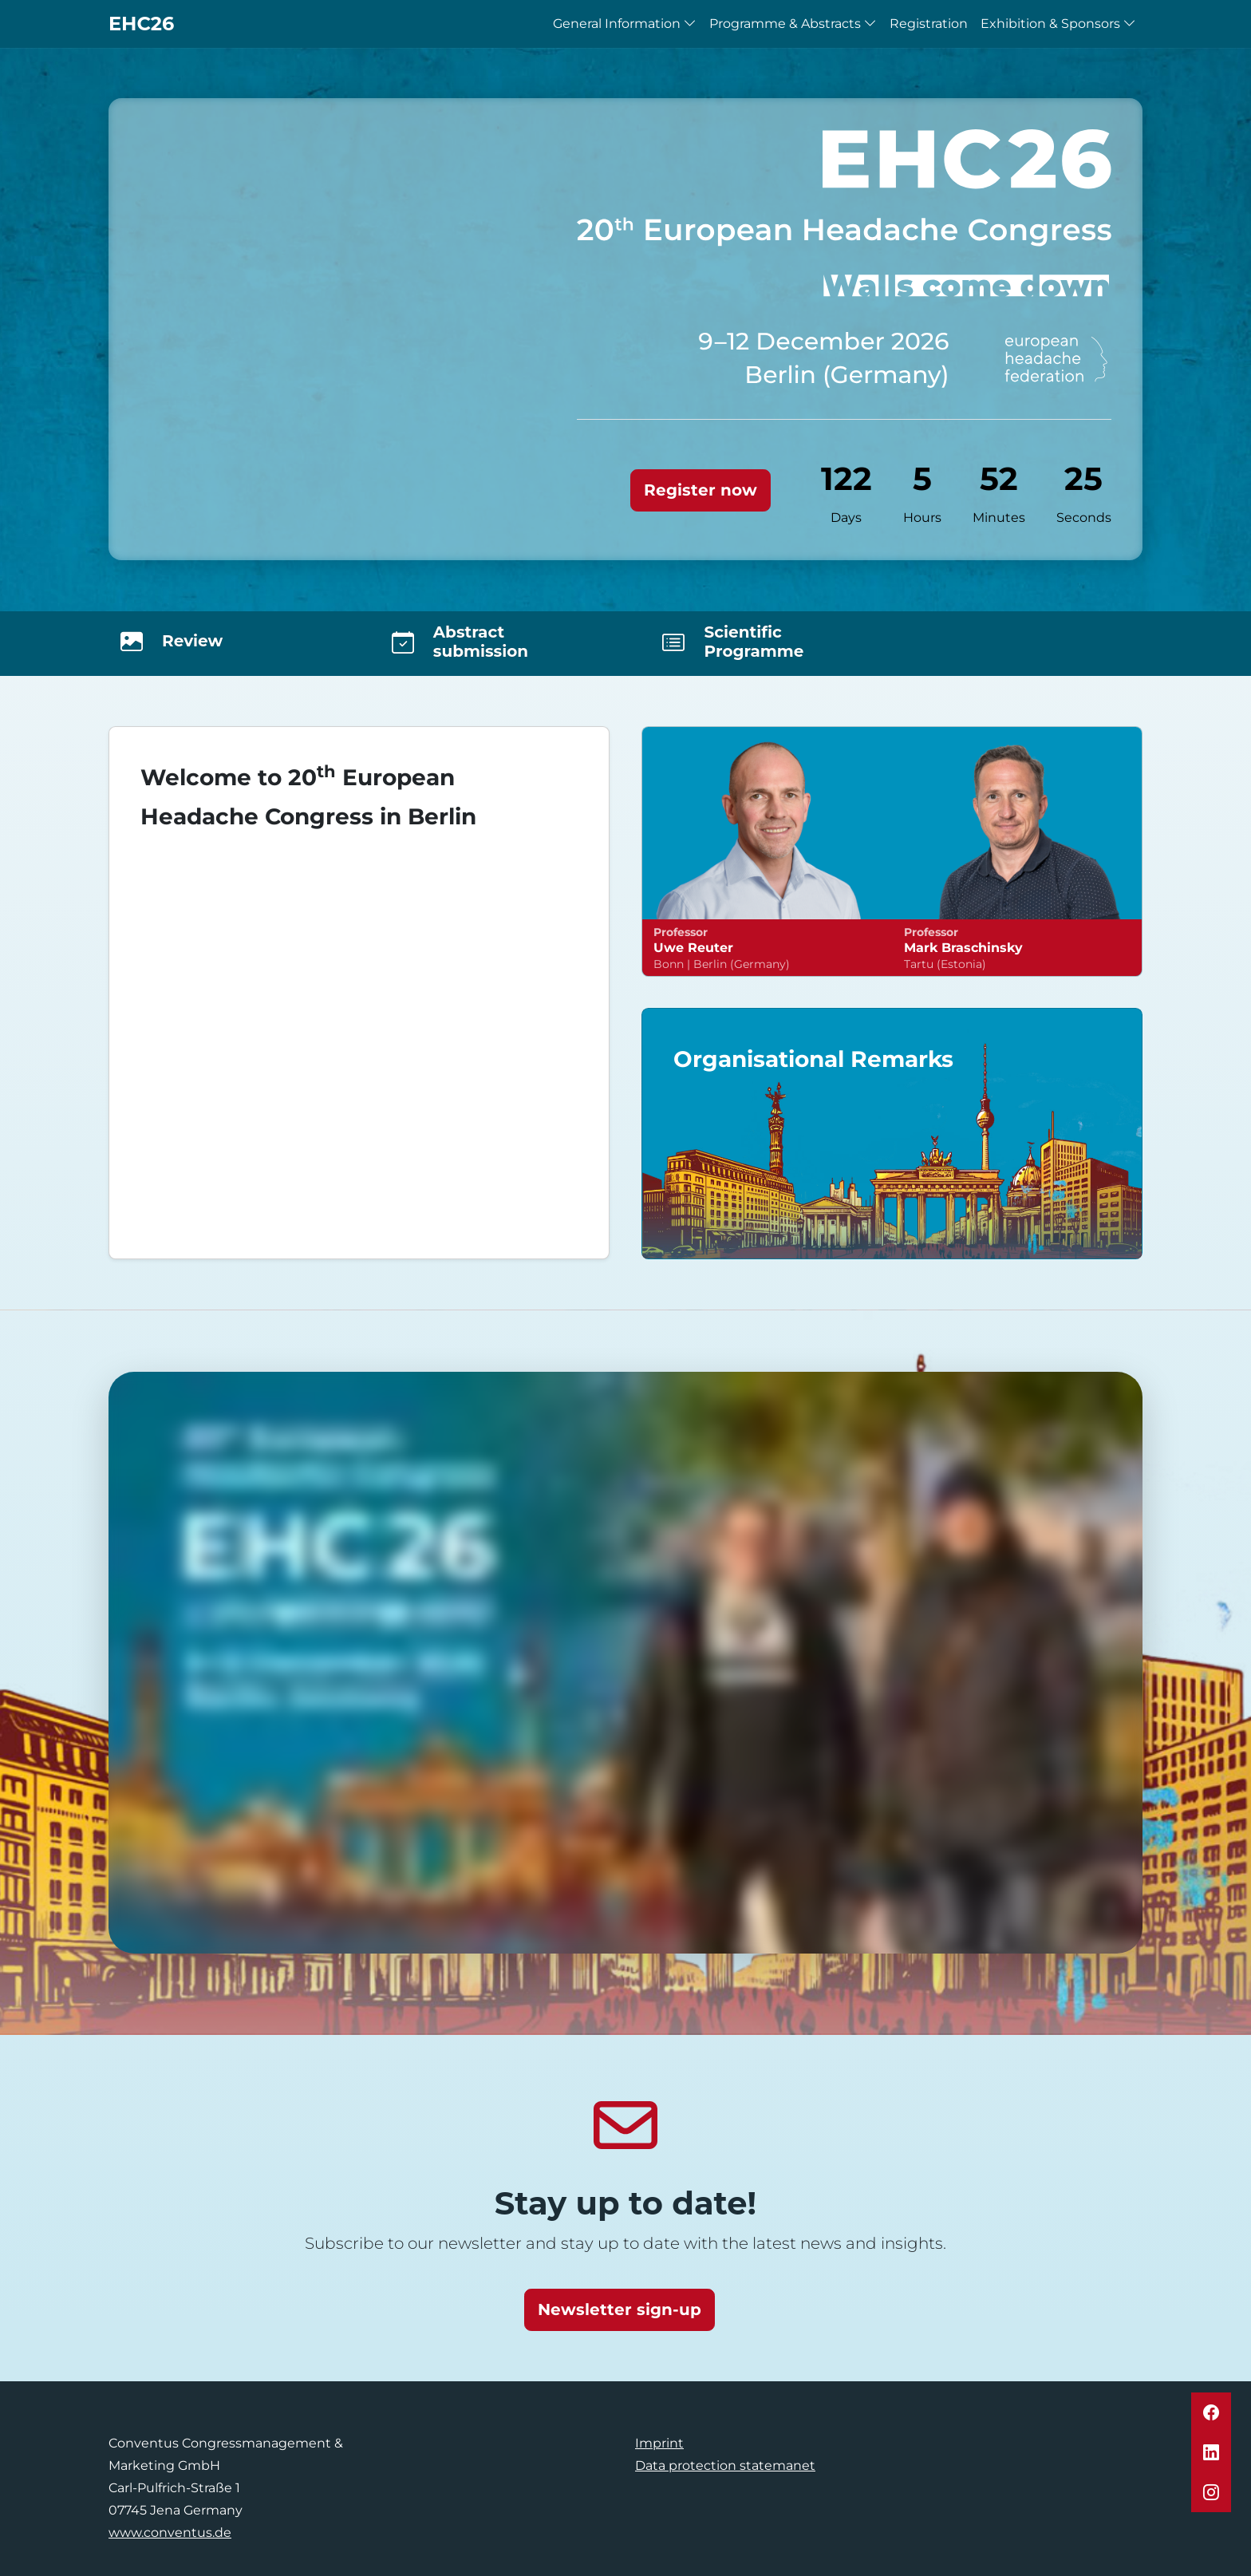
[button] (1211, 2412)
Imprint (659, 2443)
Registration (929, 23)
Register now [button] (700, 490)
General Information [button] (625, 23)
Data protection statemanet (725, 2465)
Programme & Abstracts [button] (793, 23)
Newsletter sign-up (619, 2309)
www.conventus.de (170, 2532)
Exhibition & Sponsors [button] (1058, 23)
